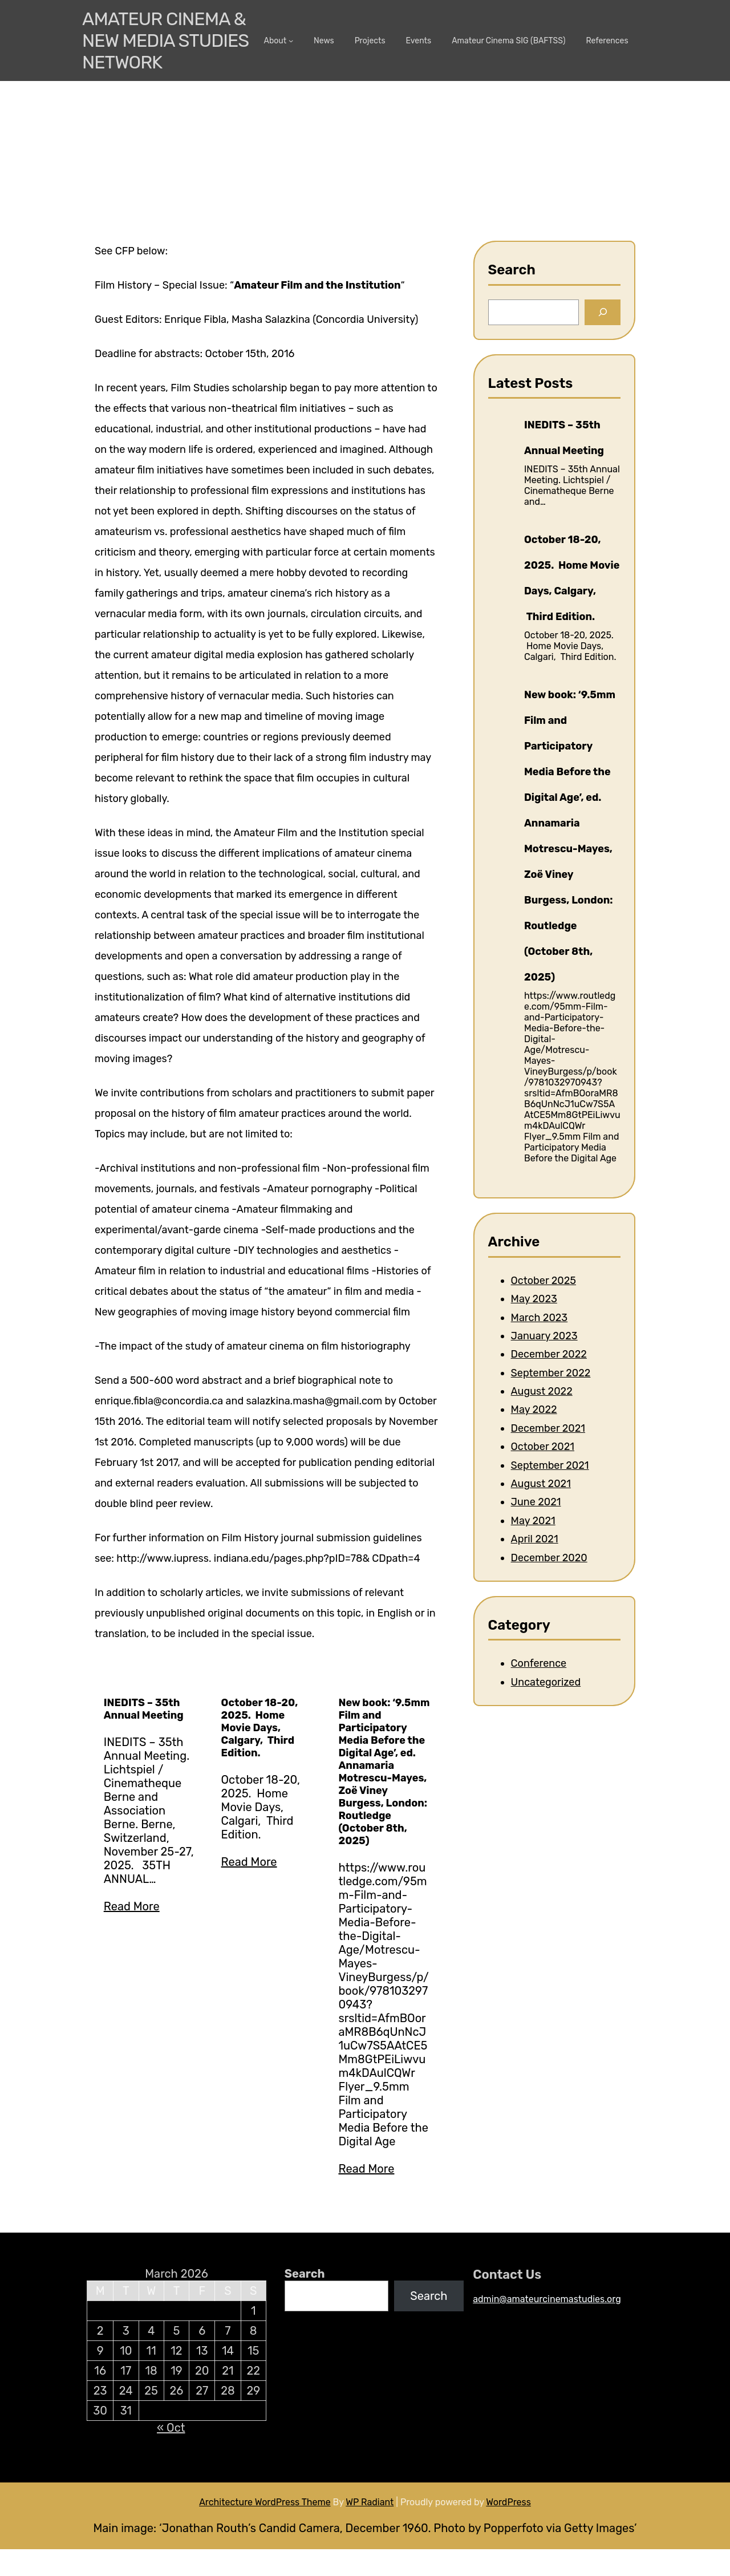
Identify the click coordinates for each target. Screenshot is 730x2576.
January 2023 (544, 1336)
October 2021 (542, 1446)
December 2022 (549, 1354)
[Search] (602, 312)
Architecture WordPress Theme (265, 2502)
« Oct (171, 2428)
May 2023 (534, 1299)
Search (305, 2274)
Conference (539, 1663)
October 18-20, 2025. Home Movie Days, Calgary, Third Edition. (259, 1727)
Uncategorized (546, 1682)
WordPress (508, 2502)
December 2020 (549, 1558)
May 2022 (534, 1409)
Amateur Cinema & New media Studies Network (165, 40)
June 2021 (536, 1502)
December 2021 (548, 1428)
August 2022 (542, 1391)
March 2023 (539, 1317)
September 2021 (550, 1465)
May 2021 (533, 1520)
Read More (132, 1906)
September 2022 (551, 1373)
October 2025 (543, 1280)
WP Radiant (370, 2502)
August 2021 (541, 1483)
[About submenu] (291, 40)
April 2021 (534, 1539)
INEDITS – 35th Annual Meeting (144, 1709)
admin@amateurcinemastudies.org (547, 2299)
